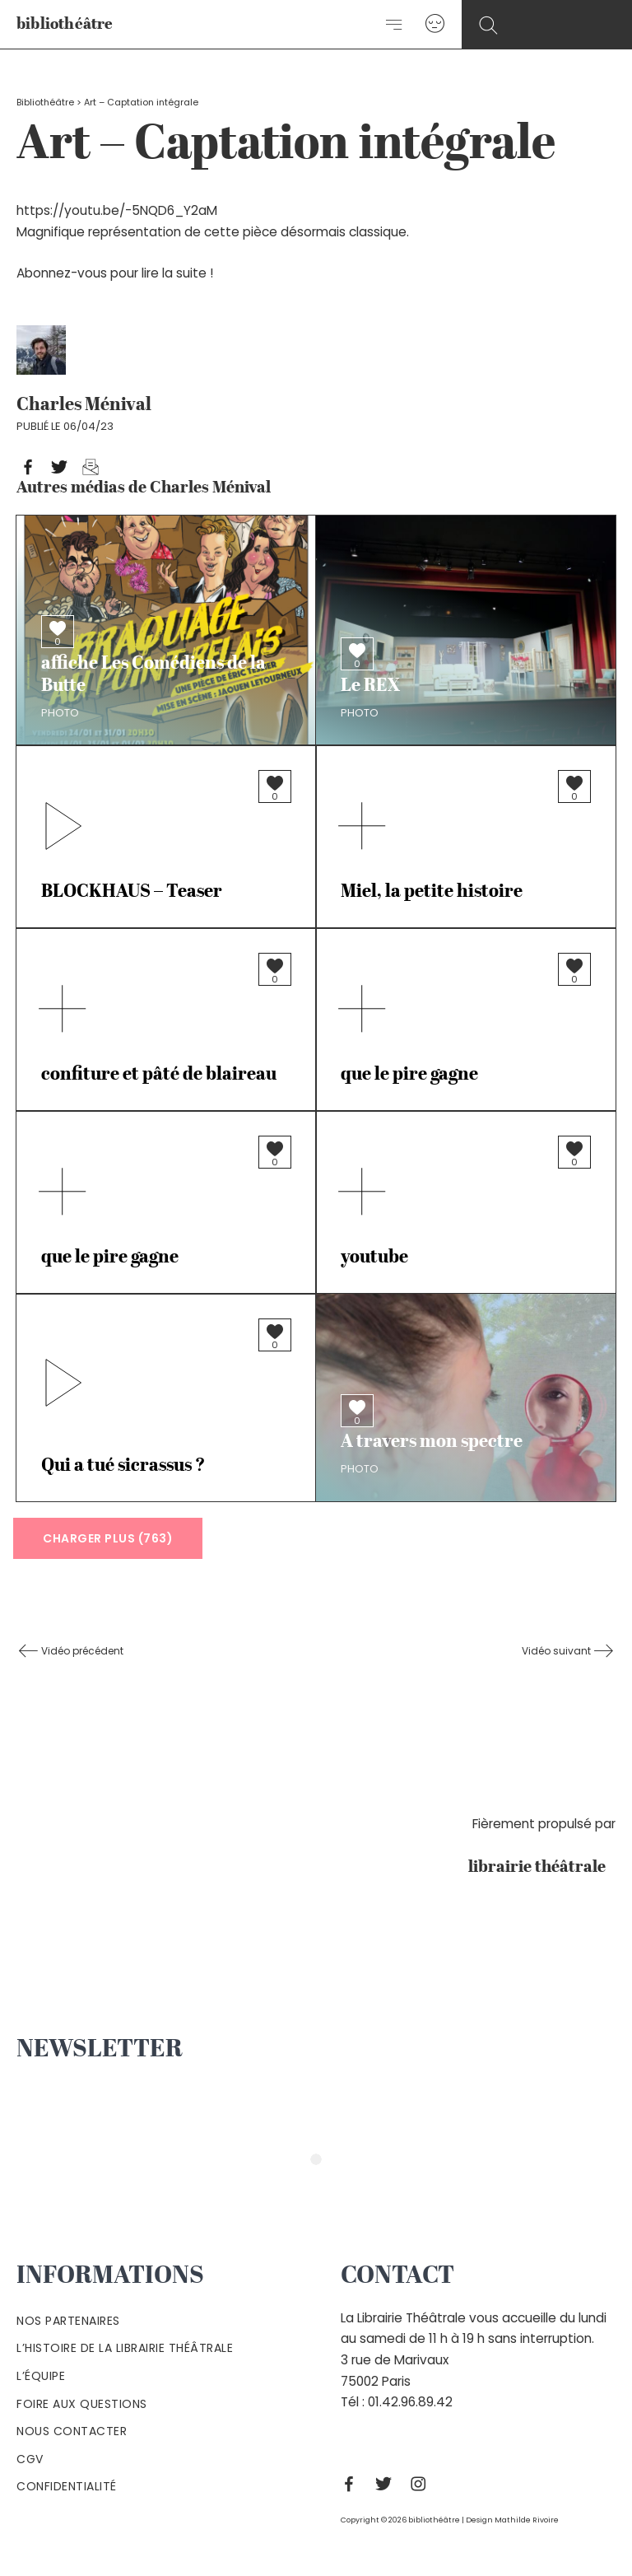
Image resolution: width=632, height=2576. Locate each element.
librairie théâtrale (542, 1868)
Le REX (370, 686)
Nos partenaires (68, 2320)
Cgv (30, 2459)
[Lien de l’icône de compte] (435, 24)
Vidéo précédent (81, 1651)
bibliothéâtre (65, 25)
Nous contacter (71, 2431)
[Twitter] (387, 2484)
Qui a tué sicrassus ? (123, 1466)
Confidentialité (66, 2486)
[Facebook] (353, 2484)
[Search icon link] (488, 26)
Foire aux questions (81, 2404)
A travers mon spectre (432, 1442)
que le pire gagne (409, 1075)
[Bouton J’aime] (57, 628)
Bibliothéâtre (45, 102)
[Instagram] (422, 2484)
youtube (374, 1257)
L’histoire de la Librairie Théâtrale (124, 2348)
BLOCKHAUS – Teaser (131, 892)
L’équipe (40, 2376)
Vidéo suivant (557, 1651)
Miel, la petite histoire (432, 892)
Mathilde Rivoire (527, 2519)
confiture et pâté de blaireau (158, 1075)
